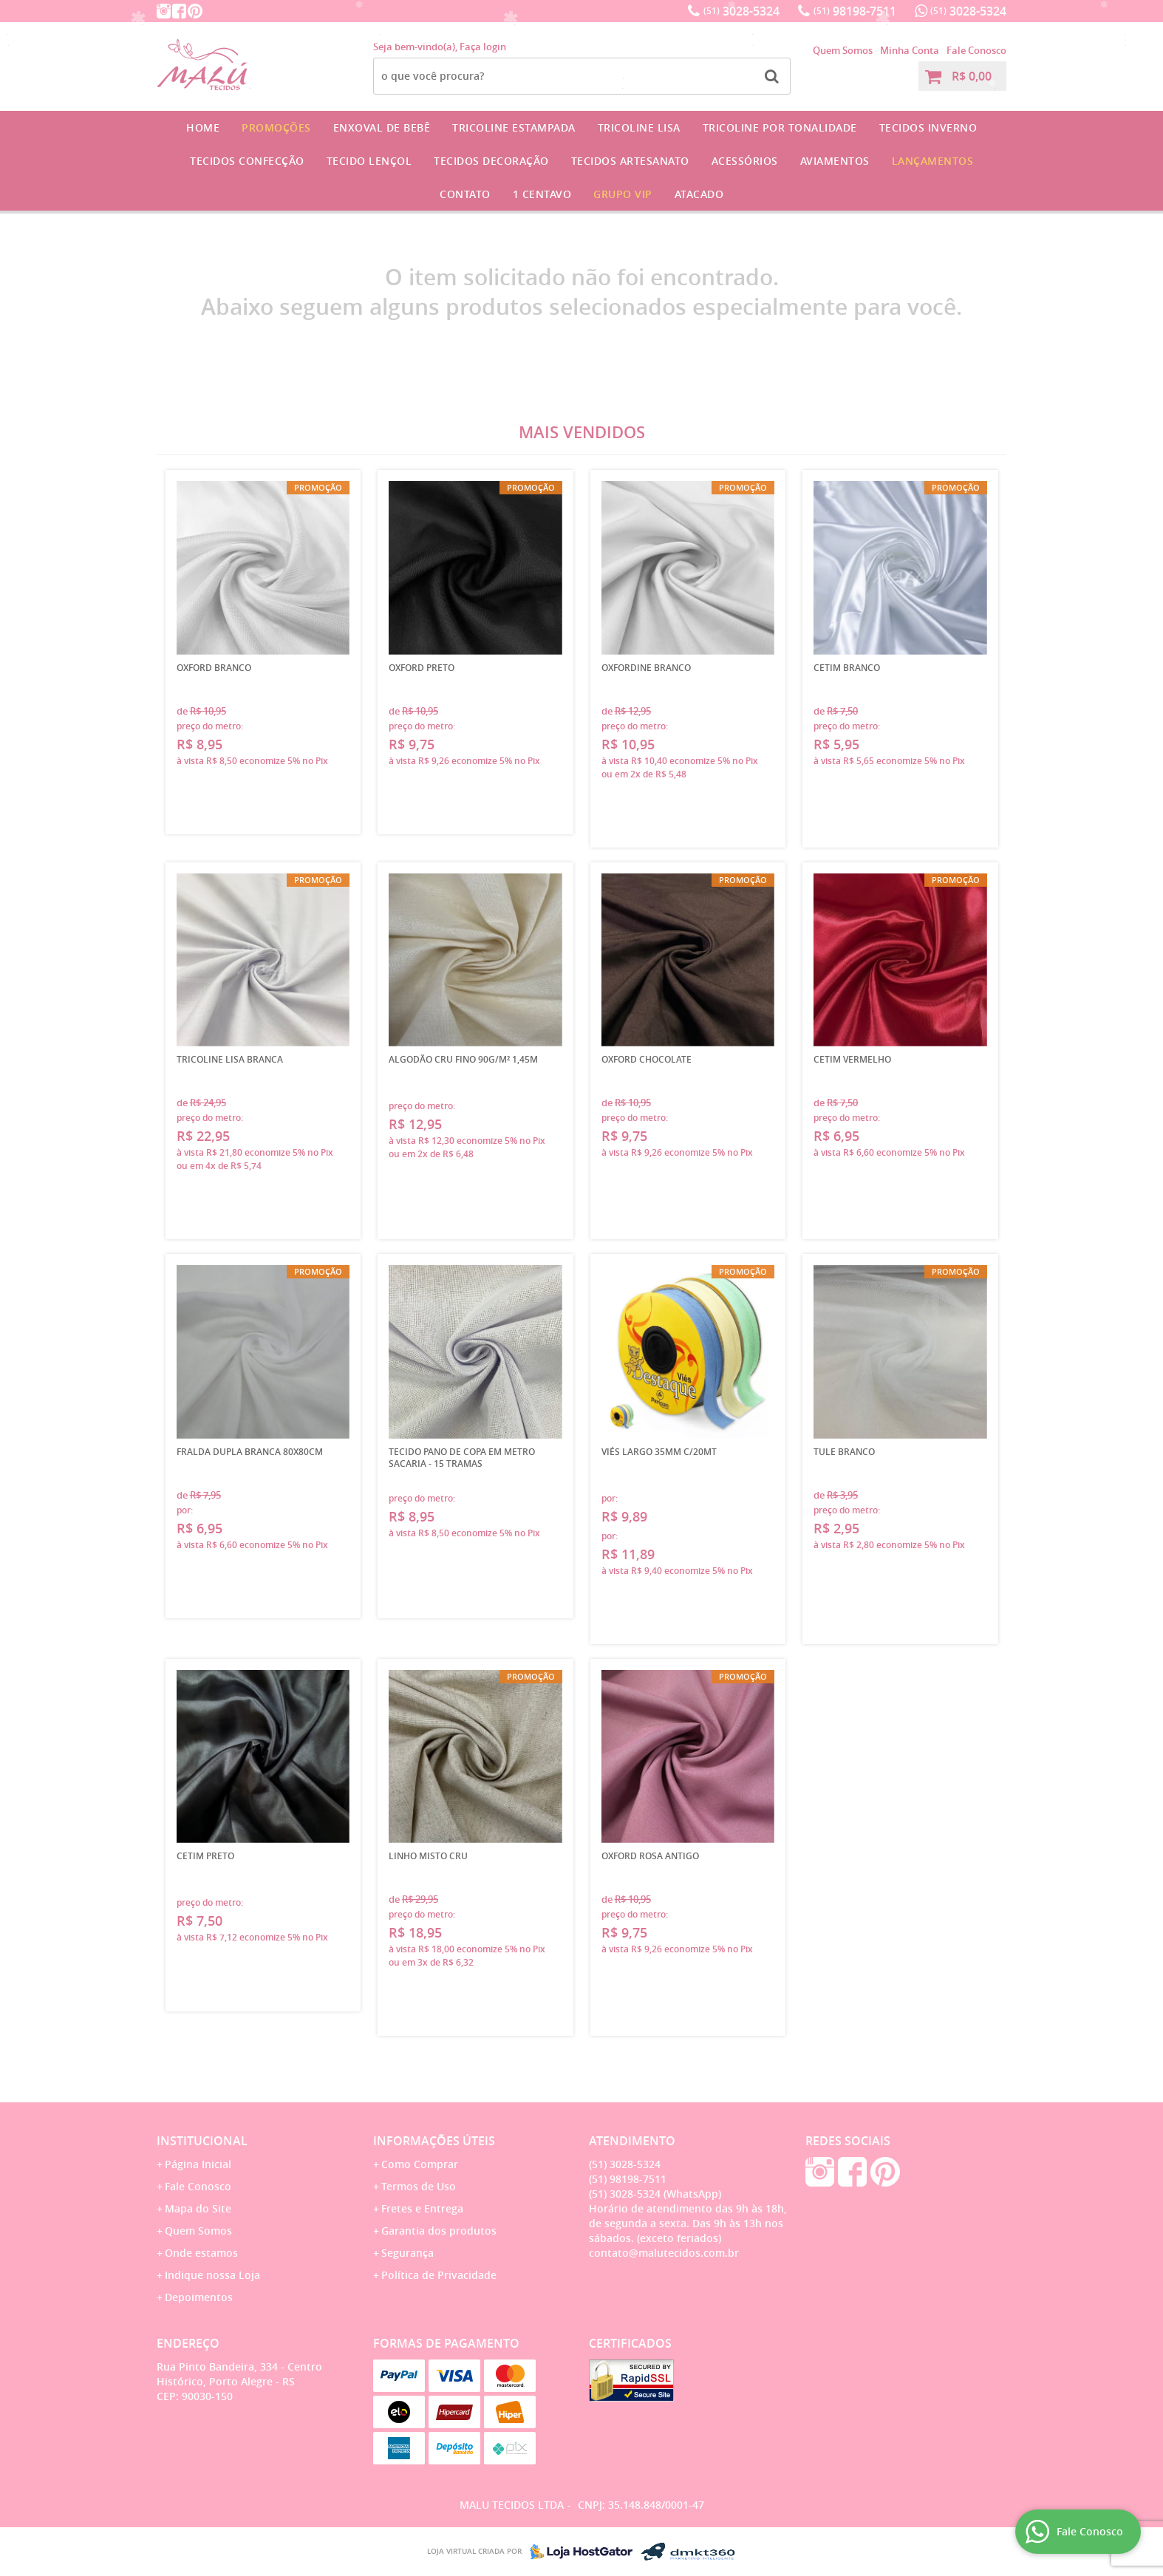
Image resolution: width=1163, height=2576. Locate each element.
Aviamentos (835, 161)
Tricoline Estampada (514, 127)
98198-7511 (855, 11)
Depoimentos (199, 2297)
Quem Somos (843, 50)
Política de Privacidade (439, 2275)
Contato (465, 194)
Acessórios (745, 161)
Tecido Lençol (369, 161)
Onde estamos (201, 2253)
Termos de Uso (418, 2186)
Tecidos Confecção (247, 161)
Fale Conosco (976, 50)
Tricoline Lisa (639, 127)
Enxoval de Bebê (382, 127)
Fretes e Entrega (422, 2208)
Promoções (276, 127)
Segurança (407, 2253)
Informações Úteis (434, 2141)
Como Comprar (419, 2164)
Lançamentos (933, 161)
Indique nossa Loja (212, 2275)
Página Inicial (198, 2164)
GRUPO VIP (622, 194)
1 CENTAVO (542, 194)
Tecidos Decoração (491, 161)
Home (202, 127)
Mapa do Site (198, 2208)
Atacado (699, 194)
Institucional (202, 2141)
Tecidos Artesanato (630, 161)
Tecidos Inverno (928, 127)
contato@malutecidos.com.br (664, 2253)
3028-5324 (741, 11)
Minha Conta (909, 50)
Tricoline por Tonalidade (780, 127)
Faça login (483, 46)
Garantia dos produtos (439, 2231)
